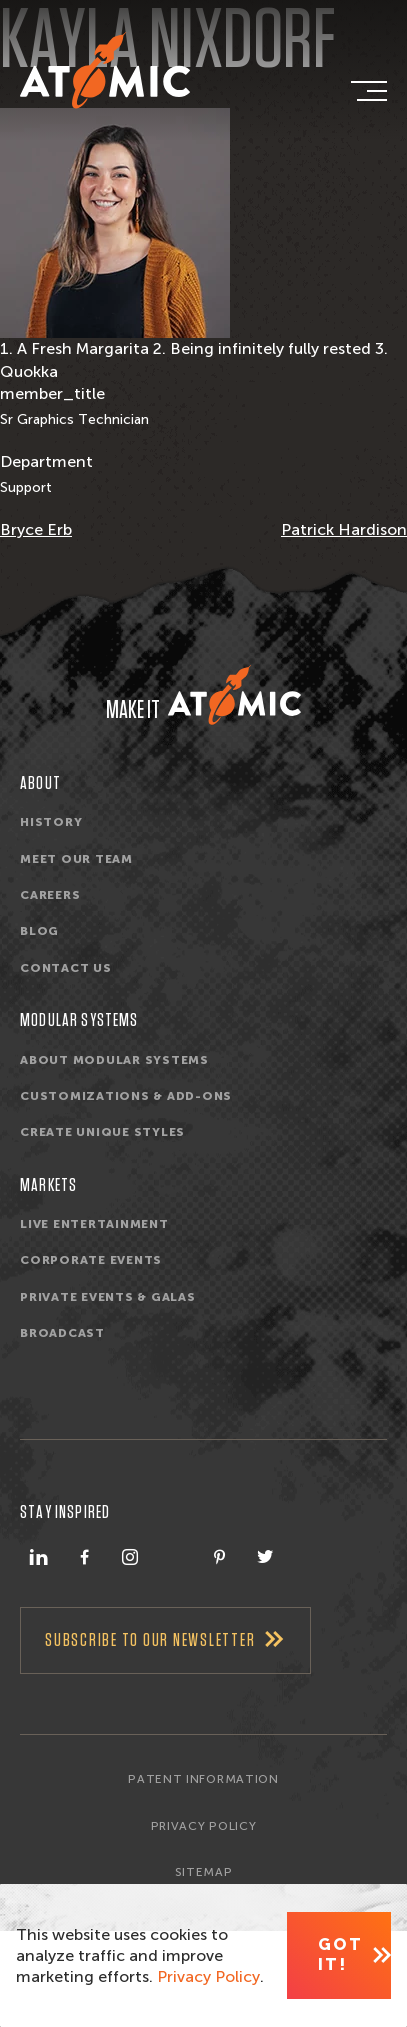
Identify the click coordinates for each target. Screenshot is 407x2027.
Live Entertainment (94, 1224)
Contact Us (66, 968)
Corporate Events (91, 1261)
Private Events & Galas (108, 1297)
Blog (39, 932)
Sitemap (204, 1872)
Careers (50, 895)
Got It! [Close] (340, 1954)
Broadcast (62, 1334)
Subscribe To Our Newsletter (150, 1640)
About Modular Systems (114, 1060)
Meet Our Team (76, 859)
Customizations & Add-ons (126, 1096)
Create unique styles (102, 1133)
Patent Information (203, 1779)
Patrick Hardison (344, 529)
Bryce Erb (36, 529)
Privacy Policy (203, 1826)
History (51, 823)
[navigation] (367, 91)
